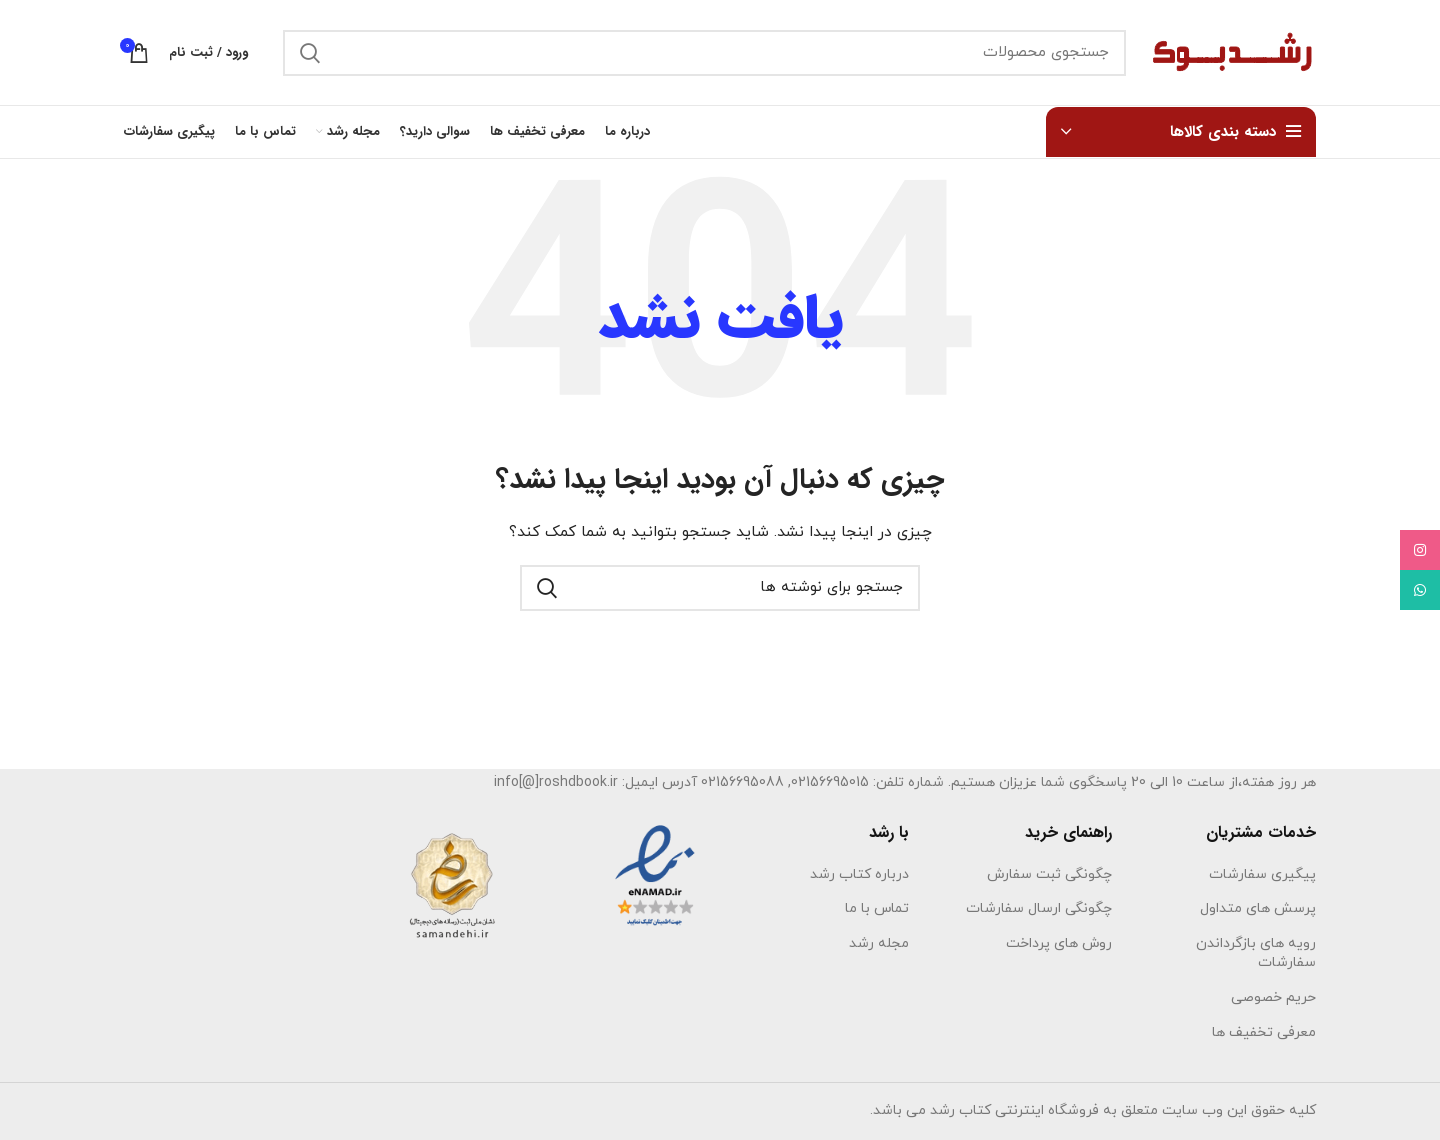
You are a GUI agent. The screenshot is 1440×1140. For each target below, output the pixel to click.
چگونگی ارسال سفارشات (1039, 908)
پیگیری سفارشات (1262, 874)
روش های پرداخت (1059, 943)
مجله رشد (879, 943)
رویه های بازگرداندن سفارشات (1256, 953)
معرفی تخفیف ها (1264, 1032)
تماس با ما (877, 908)
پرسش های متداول (1258, 908)
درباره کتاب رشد (859, 874)
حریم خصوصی (1273, 997)
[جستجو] (704, 53)
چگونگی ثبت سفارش (1049, 874)
